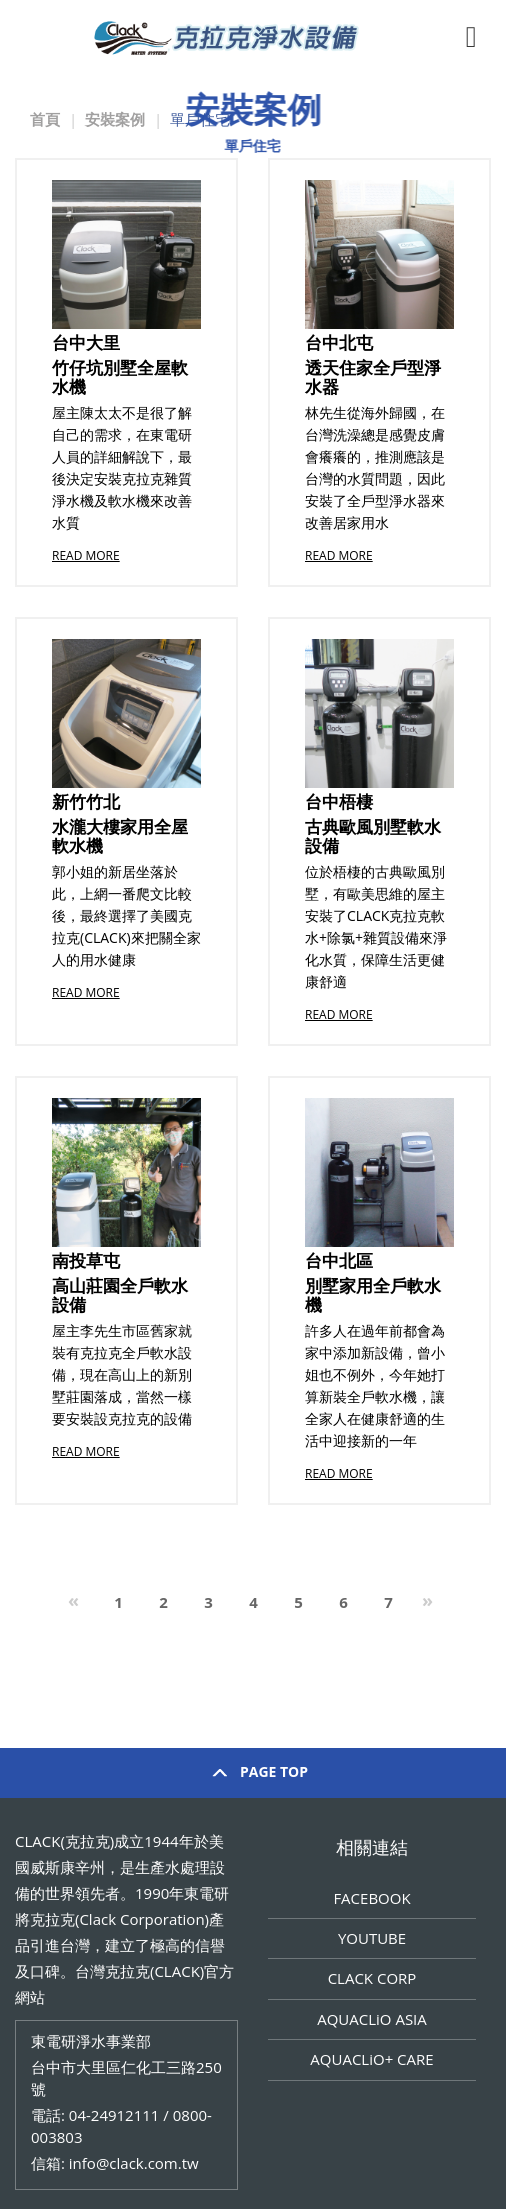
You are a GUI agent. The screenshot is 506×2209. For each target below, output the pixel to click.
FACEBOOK (371, 1898)
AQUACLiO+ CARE (371, 2059)
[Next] (427, 1603)
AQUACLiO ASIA (372, 2019)
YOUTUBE (372, 1938)
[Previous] (73, 1603)
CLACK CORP (372, 1978)
